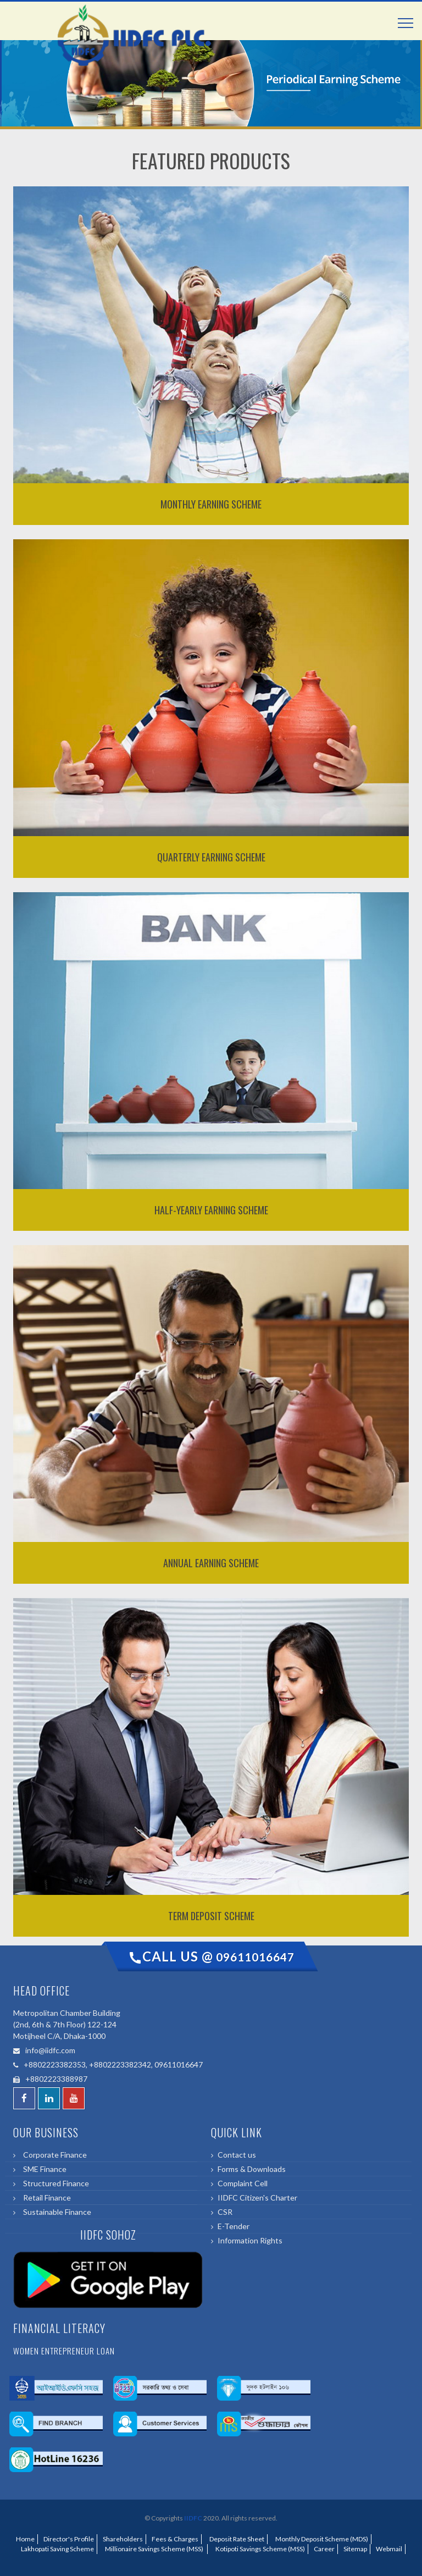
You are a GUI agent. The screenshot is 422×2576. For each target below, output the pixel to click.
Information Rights (250, 2240)
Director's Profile (68, 2539)
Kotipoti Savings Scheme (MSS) (259, 2549)
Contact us (237, 2154)
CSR (225, 2211)
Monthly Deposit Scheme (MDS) (320, 2539)
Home (25, 2539)
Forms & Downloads (252, 2169)
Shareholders (123, 2539)
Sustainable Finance (55, 2211)
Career (324, 2549)
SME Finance (43, 2169)
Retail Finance (45, 2197)
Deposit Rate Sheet (235, 2539)
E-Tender (233, 2226)
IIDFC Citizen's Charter (257, 2197)
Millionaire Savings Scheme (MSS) (153, 2549)
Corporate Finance (53, 2154)
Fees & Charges (175, 2539)
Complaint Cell (243, 2183)
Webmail (389, 2549)
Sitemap (355, 2549)
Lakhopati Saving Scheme (56, 2549)
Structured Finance (54, 2183)
